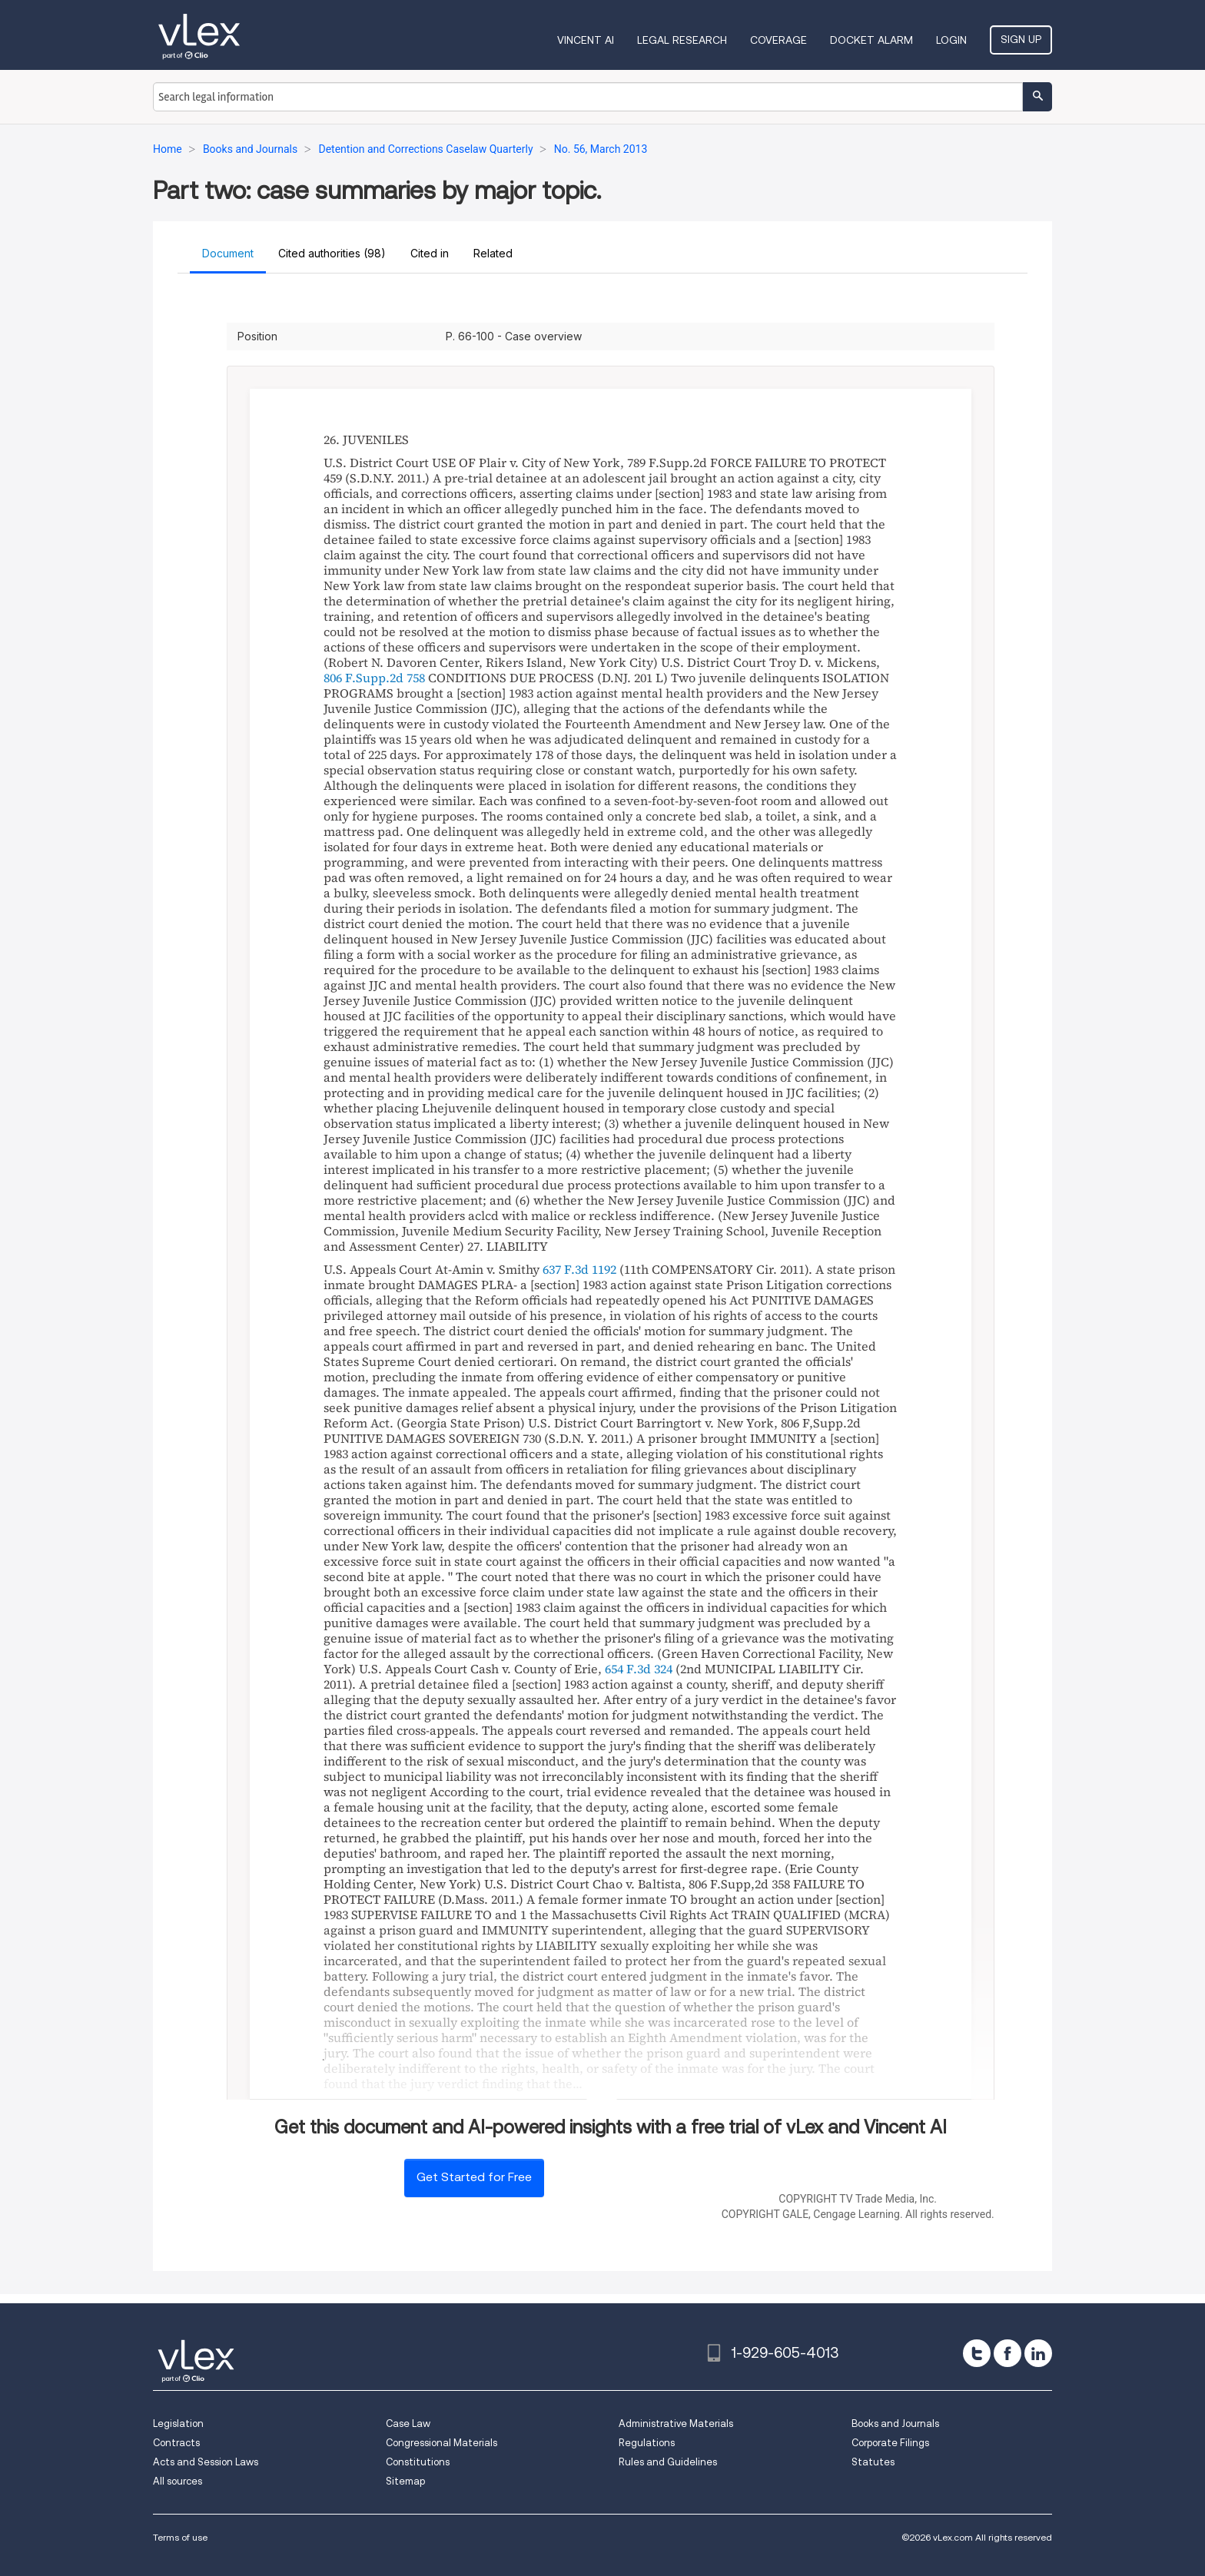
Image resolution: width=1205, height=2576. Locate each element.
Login (951, 40)
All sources (177, 2481)
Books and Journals (895, 2423)
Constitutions (418, 2462)
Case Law (408, 2423)
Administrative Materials (676, 2423)
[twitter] (977, 2353)
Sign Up (1021, 39)
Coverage (778, 40)
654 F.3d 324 (638, 1668)
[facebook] (1007, 2353)
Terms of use (180, 2537)
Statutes (873, 2462)
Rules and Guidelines (668, 2462)
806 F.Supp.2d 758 (374, 677)
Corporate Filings (890, 2442)
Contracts (176, 2442)
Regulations (647, 2442)
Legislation (178, 2423)
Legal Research (682, 40)
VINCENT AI (585, 40)
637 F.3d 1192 (579, 1269)
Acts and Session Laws (205, 2462)
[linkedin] (1038, 2353)
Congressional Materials (441, 2442)
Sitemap (405, 2481)
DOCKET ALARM (871, 40)
